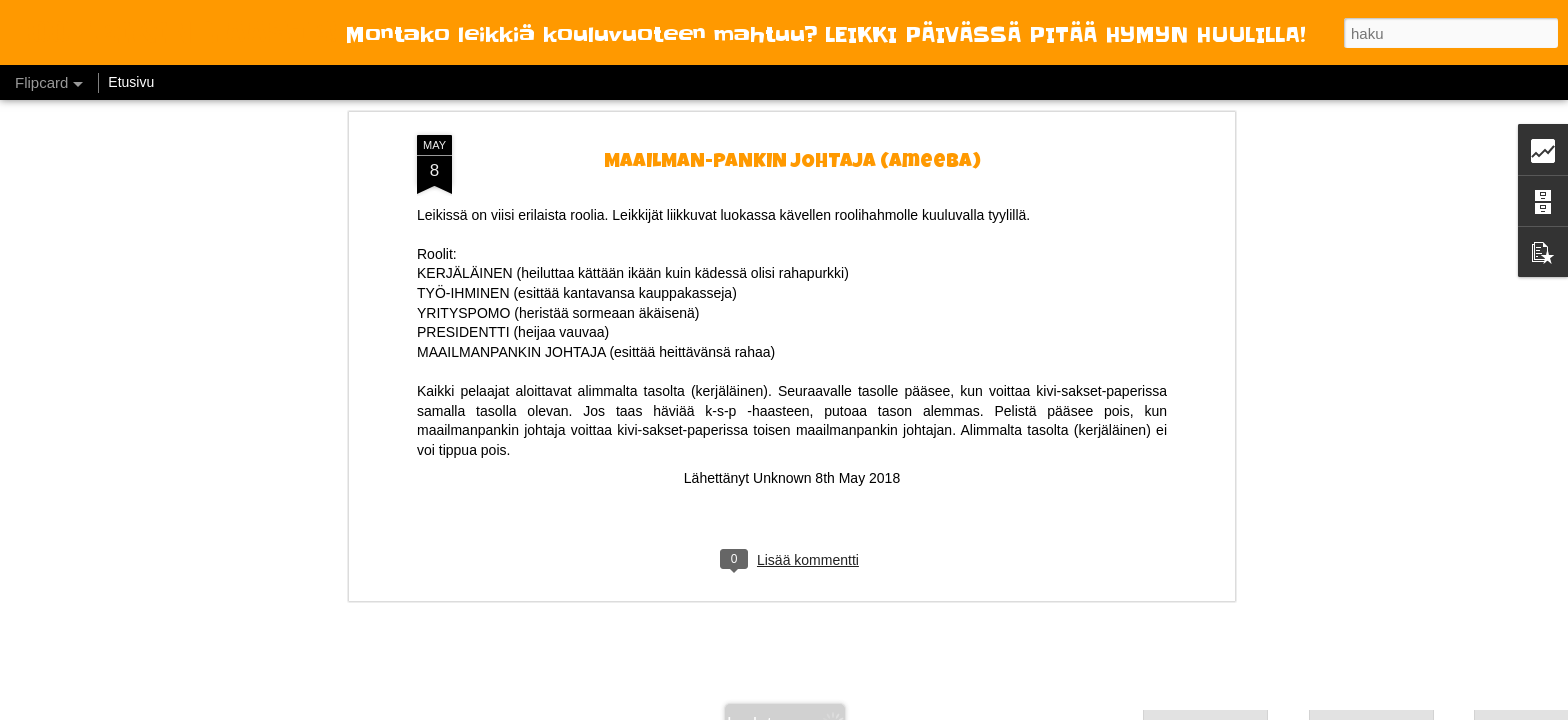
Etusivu (131, 82)
